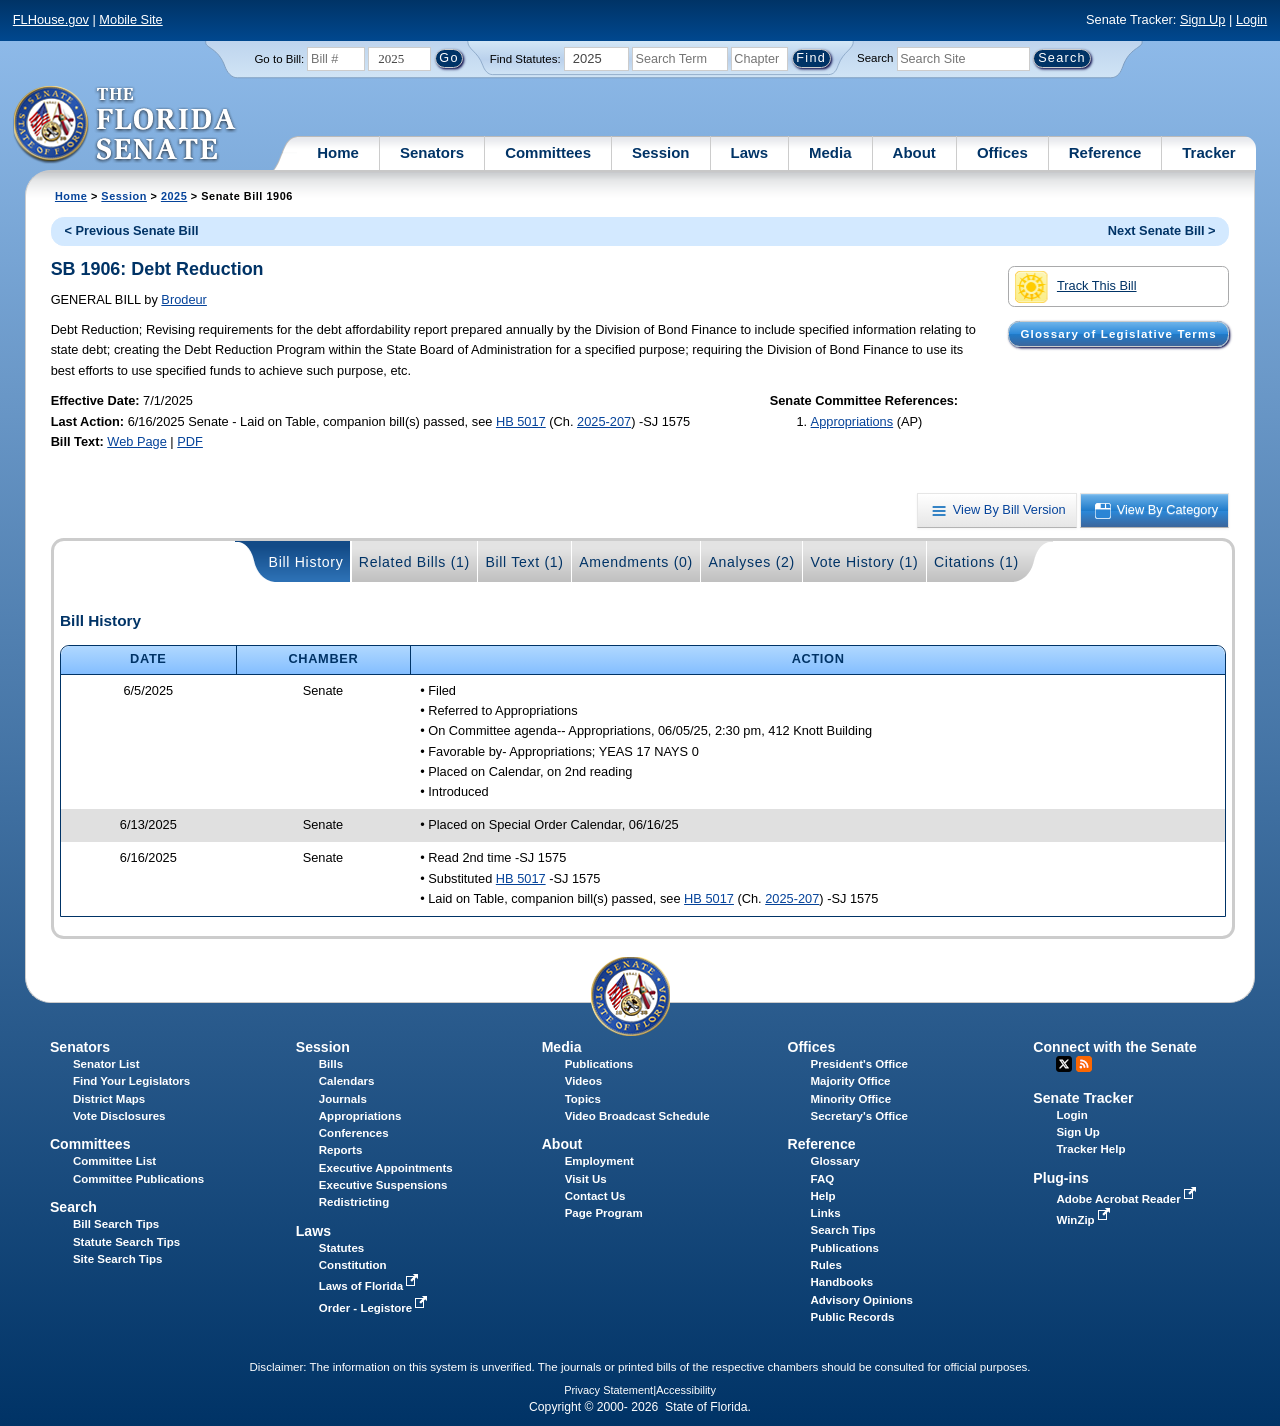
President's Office (859, 1064)
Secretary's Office (859, 1116)
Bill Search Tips (116, 1224)
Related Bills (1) (414, 562)
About (914, 152)
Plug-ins (1061, 1178)
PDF (190, 441)
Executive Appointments (386, 1168)
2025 (174, 196)
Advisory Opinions (862, 1300)
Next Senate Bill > (1162, 230)
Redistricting (354, 1202)
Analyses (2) (751, 562)
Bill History (306, 562)
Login (1251, 19)
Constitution (353, 1265)
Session (661, 152)
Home (338, 152)
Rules (826, 1265)
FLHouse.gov (51, 19)
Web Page (137, 441)
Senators (432, 152)
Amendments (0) (636, 562)
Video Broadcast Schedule (637, 1116)
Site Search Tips (117, 1259)
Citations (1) (976, 562)
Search (875, 58)
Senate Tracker (1083, 1098)
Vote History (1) (864, 562)
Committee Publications (138, 1179)
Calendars (347, 1081)
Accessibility (686, 1390)
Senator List (106, 1064)
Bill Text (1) (524, 562)
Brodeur (184, 299)
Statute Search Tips (126, 1242)
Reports (341, 1150)
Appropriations (852, 421)
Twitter (1064, 1064)
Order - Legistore (375, 1308)
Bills (331, 1064)
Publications (599, 1064)
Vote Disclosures (119, 1116)
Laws (750, 152)
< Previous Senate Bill (131, 230)
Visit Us (586, 1179)
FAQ (823, 1179)
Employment (599, 1161)
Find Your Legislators (131, 1081)
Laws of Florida (371, 1286)
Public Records (853, 1317)
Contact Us (595, 1196)
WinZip (1084, 1220)
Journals (343, 1099)
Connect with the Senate (1114, 1047)
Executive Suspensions (383, 1185)
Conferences (354, 1133)
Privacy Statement (608, 1390)
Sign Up (1203, 19)
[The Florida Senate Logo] (125, 125)
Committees (548, 152)
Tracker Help (1090, 1149)
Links (826, 1213)
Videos (584, 1081)
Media (830, 152)
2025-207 (604, 421)
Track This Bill (1075, 287)
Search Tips (843, 1230)
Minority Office (851, 1099)
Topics (583, 1099)
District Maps (109, 1099)
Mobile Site (130, 19)
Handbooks (842, 1282)
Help (823, 1196)
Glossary (835, 1161)
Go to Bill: (279, 59)
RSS (1084, 1064)
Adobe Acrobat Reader (1128, 1199)
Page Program (604, 1213)
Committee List (114, 1161)
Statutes (341, 1248)
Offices (1002, 152)
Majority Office (851, 1081)
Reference (1105, 152)
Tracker (1208, 152)
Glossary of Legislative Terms (1118, 334)
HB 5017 (521, 421)
